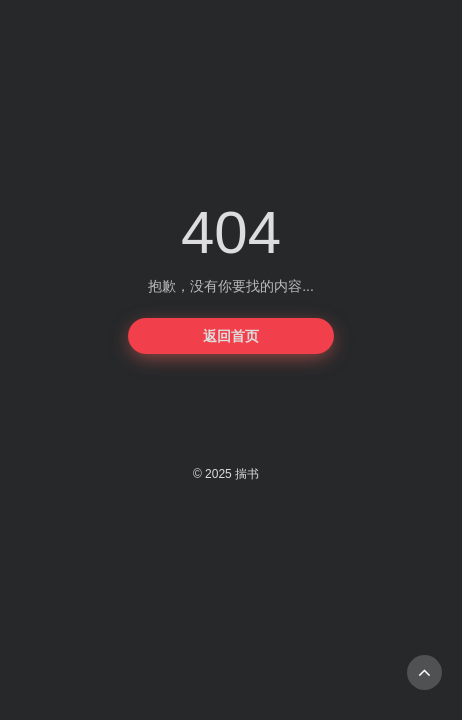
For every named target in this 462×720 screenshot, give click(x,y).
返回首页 (231, 336)
